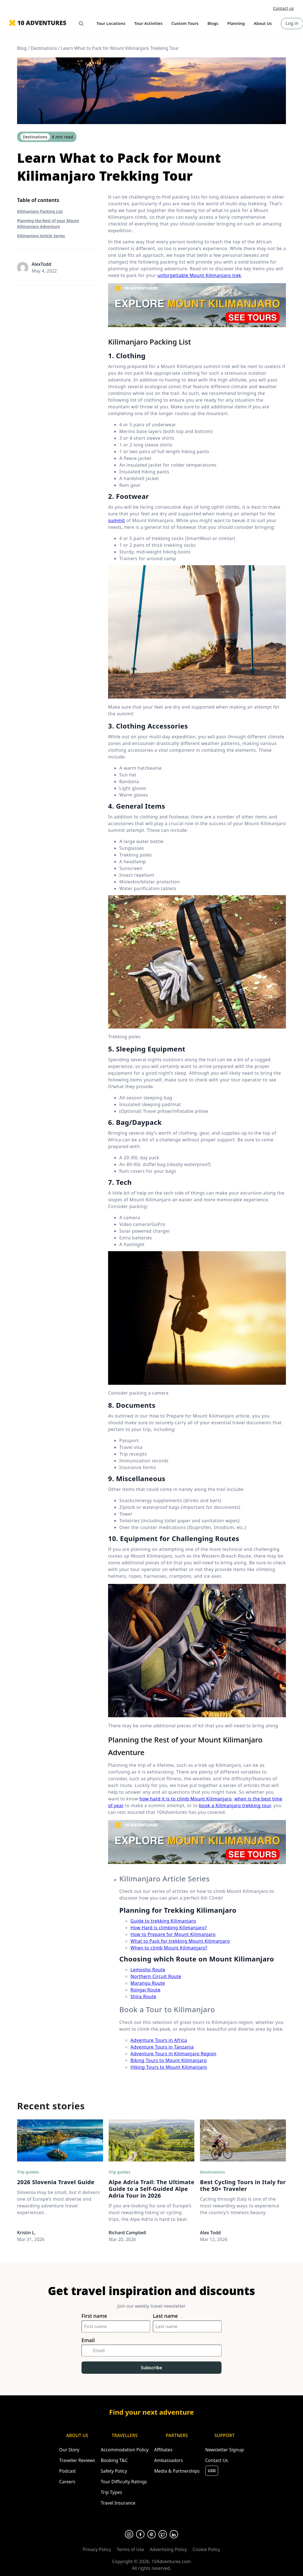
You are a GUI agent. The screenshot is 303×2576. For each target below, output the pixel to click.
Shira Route (143, 1996)
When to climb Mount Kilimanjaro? (168, 1948)
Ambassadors (168, 2460)
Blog (22, 48)
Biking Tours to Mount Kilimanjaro (168, 2060)
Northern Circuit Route (155, 1976)
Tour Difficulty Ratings (124, 2482)
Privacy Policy (97, 2549)
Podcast (67, 2471)
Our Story (69, 2450)
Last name (165, 2316)
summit (116, 520)
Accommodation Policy (125, 2450)
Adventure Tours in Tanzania (162, 2047)
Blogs (213, 23)
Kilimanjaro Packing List (40, 211)
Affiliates (163, 2450)
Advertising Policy (168, 2549)
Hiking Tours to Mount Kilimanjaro (168, 2067)
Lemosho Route (147, 1970)
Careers (67, 2482)
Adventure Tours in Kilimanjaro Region (173, 2054)
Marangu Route (147, 1983)
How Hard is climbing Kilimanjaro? (168, 1928)
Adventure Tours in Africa (158, 2040)
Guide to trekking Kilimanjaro (163, 1921)
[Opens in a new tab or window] (129, 2534)
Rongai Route (145, 1990)
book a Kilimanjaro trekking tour (235, 1805)
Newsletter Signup (224, 2450)
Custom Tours (185, 23)
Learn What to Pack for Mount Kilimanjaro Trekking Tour (120, 48)
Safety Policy (114, 2471)
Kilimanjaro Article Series (41, 235)
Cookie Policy (206, 2549)
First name (94, 2316)
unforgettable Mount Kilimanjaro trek (199, 275)
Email (88, 2340)
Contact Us (216, 2460)
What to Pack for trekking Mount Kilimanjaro (180, 1941)
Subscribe (151, 2368)
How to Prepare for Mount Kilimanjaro (173, 1934)
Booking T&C (114, 2460)
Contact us (283, 8)
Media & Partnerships (176, 2471)
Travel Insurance (118, 2503)
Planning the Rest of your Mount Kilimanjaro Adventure (48, 223)
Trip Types (111, 2492)
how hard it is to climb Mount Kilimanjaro (185, 1799)
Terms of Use (130, 2549)
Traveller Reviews (77, 2460)
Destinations (44, 48)
